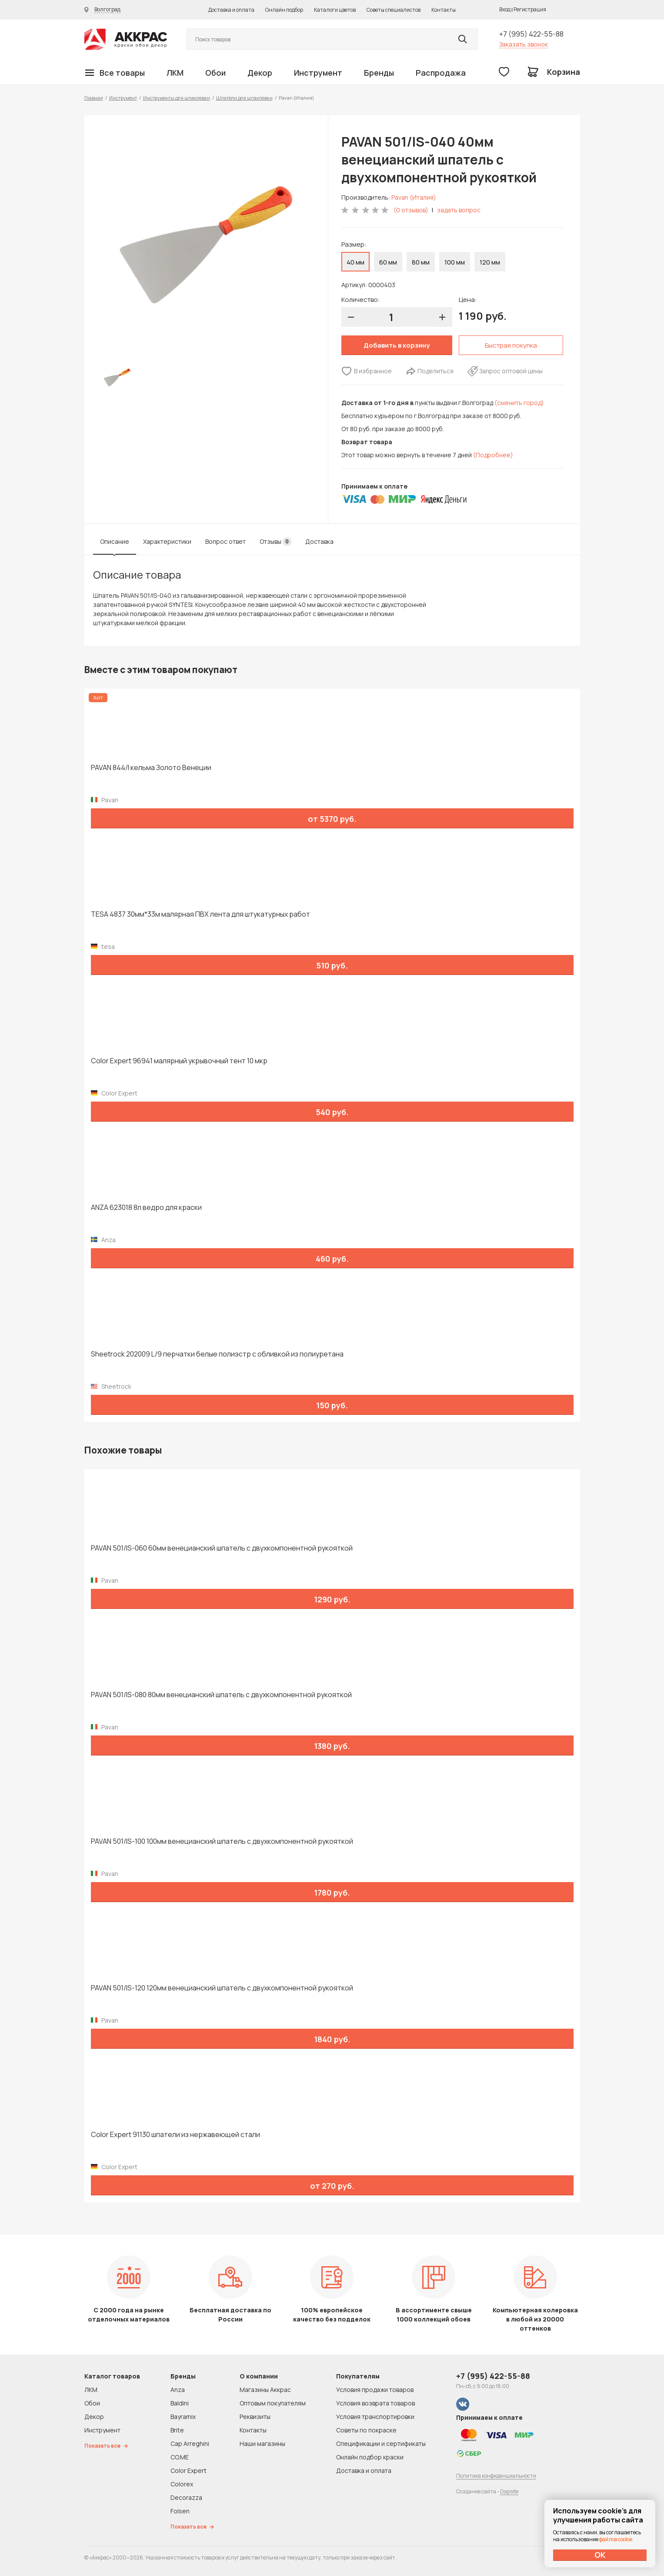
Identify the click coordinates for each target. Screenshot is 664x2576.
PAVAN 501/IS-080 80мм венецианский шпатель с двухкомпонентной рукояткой (221, 1694)
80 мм (421, 262)
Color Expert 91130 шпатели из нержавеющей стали (175, 2134)
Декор (259, 72)
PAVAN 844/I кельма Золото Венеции (151, 767)
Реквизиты (255, 2416)
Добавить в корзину (397, 345)
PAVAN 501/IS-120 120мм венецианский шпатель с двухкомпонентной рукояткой (222, 1988)
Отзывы (275, 541)
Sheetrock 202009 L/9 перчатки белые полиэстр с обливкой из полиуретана (217, 1354)
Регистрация (530, 9)
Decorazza (186, 2497)
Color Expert (188, 2470)
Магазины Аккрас (265, 2389)
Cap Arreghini (189, 2443)
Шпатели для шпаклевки (244, 97)
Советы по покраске (366, 2430)
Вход (505, 9)
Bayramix (183, 2416)
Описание (114, 541)
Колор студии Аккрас (125, 39)
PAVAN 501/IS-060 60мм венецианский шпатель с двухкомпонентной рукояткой (222, 1548)
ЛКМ (175, 72)
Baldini (179, 2403)
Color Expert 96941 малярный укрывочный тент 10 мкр (179, 1060)
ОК (600, 2554)
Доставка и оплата (231, 9)
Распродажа (441, 72)
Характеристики (167, 541)
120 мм (490, 262)
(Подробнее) (493, 455)
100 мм (454, 262)
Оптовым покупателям (273, 2403)
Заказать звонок (523, 44)
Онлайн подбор (284, 9)
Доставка (319, 541)
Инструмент (318, 72)
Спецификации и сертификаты (381, 2443)
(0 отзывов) (411, 210)
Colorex (181, 2484)
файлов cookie (615, 2539)
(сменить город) (519, 403)
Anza (177, 2389)
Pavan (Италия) (413, 197)
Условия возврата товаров (375, 2403)
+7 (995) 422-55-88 (531, 34)
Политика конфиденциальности (496, 2475)
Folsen (180, 2511)
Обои (215, 72)
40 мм (355, 262)
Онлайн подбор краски (370, 2457)
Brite (177, 2430)
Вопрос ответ (225, 541)
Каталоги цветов (335, 9)
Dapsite (509, 2491)
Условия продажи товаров (375, 2389)
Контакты (443, 9)
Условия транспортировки (375, 2416)
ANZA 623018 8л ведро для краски (146, 1207)
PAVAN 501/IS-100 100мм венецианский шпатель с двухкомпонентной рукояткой (222, 1841)
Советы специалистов (393, 9)
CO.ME (179, 2457)
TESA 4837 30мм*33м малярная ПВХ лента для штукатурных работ (200, 914)
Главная (93, 97)
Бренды (379, 72)
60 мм (388, 262)
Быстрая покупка (511, 345)
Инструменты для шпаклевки (176, 97)
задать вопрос (458, 210)
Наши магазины (262, 2443)
